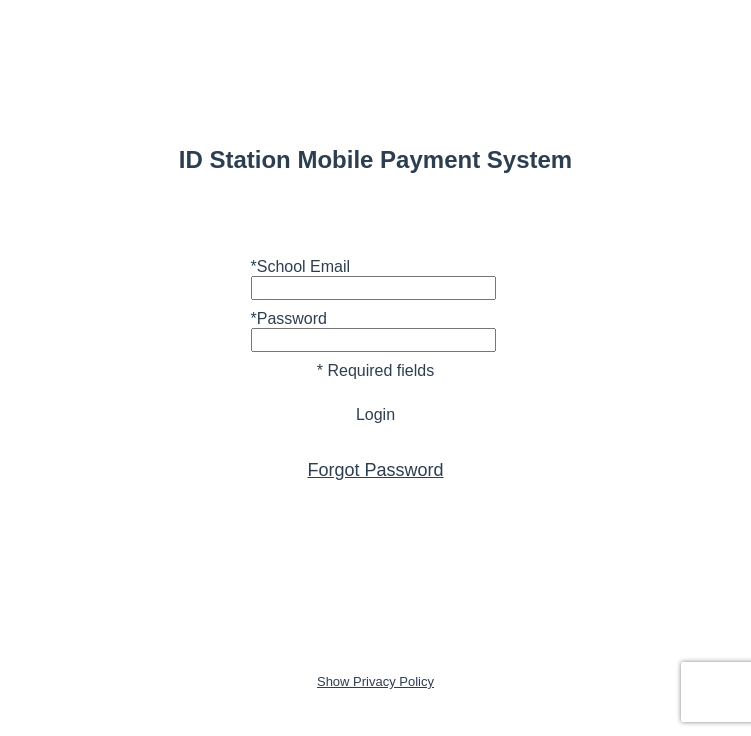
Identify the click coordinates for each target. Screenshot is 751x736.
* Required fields (375, 370)
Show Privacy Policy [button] (375, 681)
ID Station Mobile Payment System (375, 159)
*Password (289, 318)
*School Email (301, 266)
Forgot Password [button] (375, 470)
